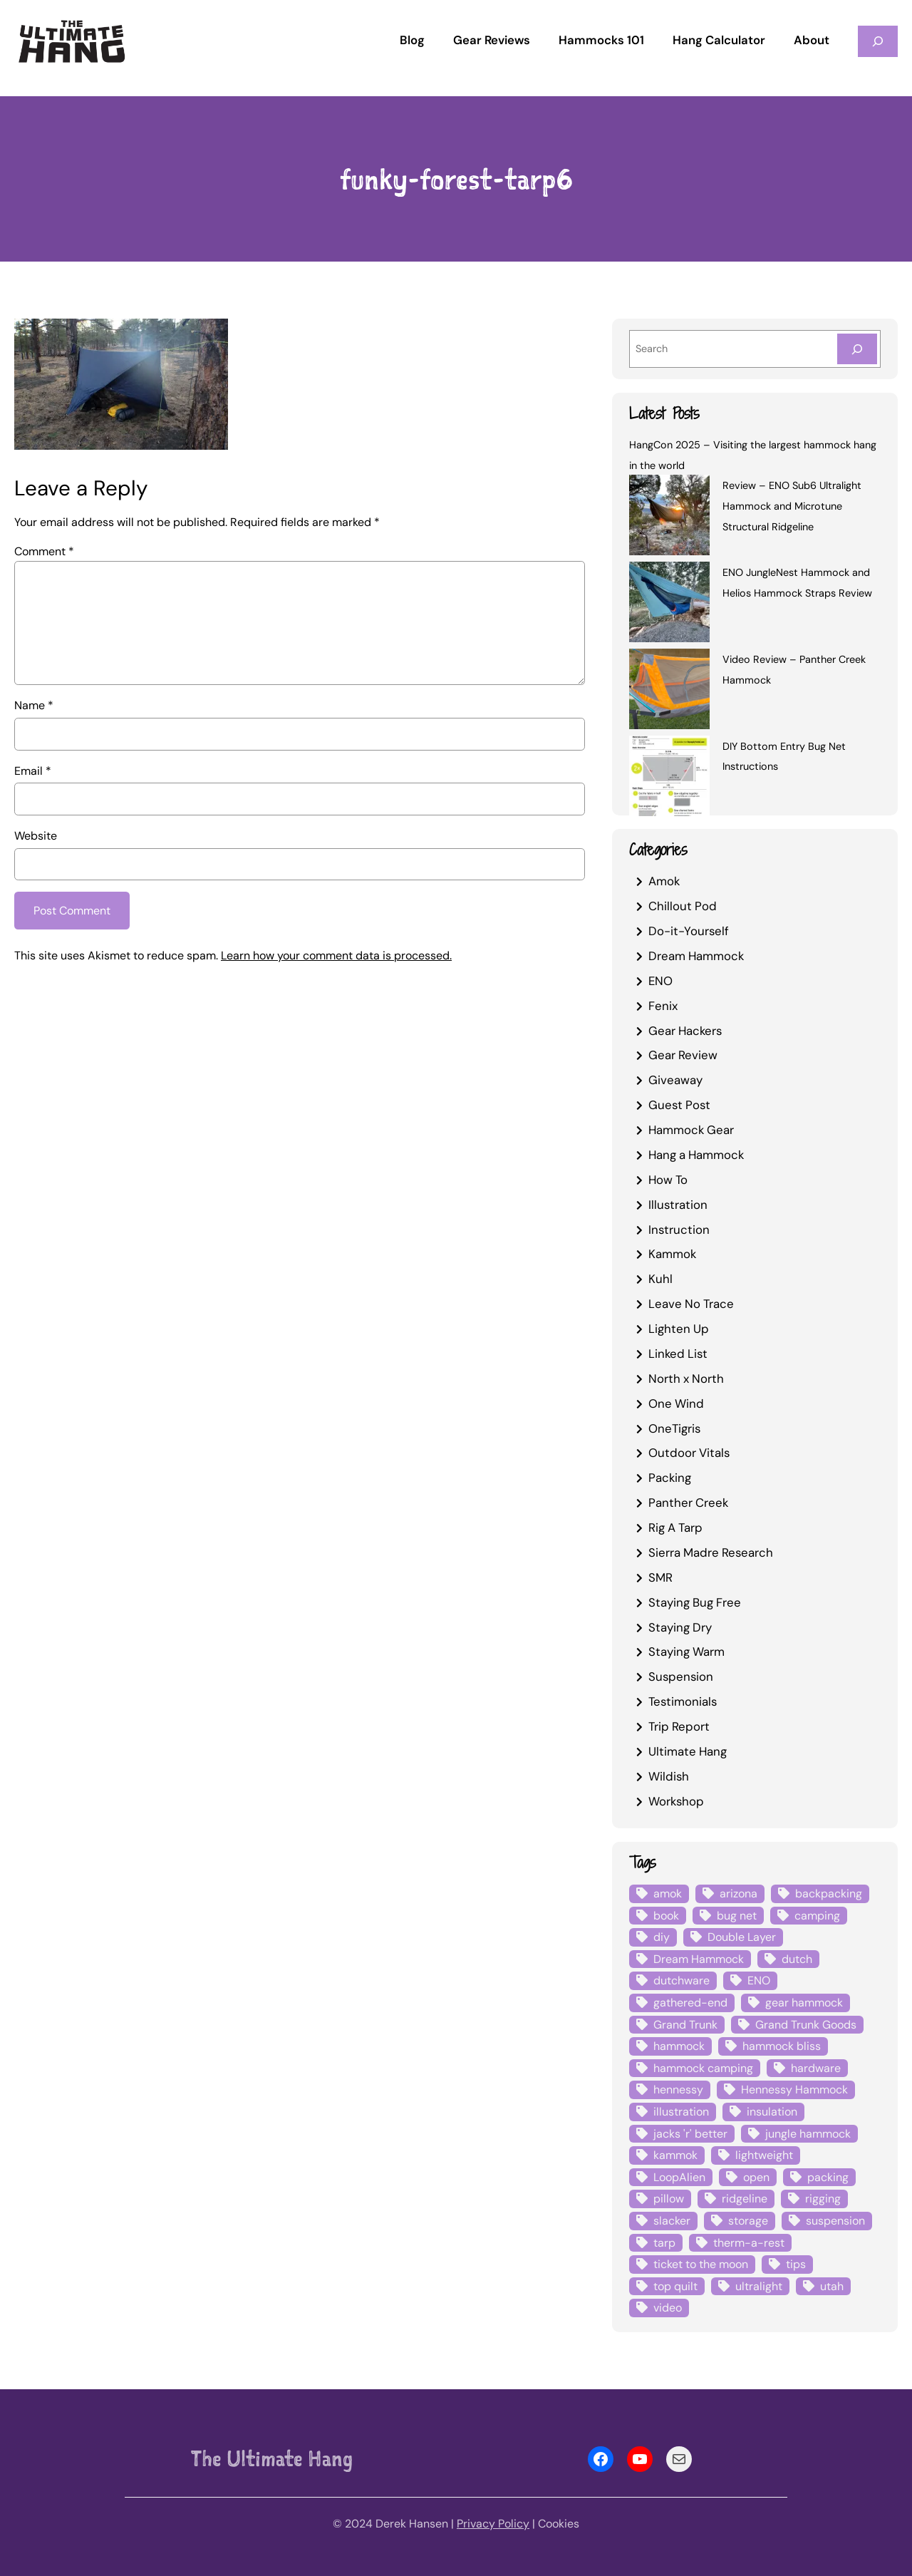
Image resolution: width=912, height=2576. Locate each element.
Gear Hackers (685, 1031)
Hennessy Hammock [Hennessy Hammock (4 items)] (794, 2089)
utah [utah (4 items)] (832, 2286)
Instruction (679, 1229)
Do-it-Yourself (688, 931)
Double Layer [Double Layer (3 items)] (742, 1937)
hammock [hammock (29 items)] (679, 2046)
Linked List (678, 1353)
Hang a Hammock (696, 1155)
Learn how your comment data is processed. (336, 955)
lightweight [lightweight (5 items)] (764, 2155)
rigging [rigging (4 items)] (823, 2198)
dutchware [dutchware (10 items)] (681, 1980)
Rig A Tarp (675, 1527)
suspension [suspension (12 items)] (835, 2220)
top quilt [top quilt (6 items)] (675, 2286)
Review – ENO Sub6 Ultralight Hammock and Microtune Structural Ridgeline (791, 506)
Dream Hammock (696, 956)
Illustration (678, 1204)
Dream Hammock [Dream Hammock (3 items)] (698, 1959)
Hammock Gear (691, 1130)
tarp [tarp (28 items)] (664, 2242)
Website (35, 835)
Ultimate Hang (687, 1751)
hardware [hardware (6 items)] (816, 2068)
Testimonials (682, 1701)
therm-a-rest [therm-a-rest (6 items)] (748, 2242)
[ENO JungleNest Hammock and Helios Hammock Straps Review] (669, 604)
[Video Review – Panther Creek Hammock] (669, 691)
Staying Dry (680, 1627)
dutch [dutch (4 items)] (797, 1959)
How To (668, 1179)
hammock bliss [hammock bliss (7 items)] (781, 2046)
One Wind (676, 1403)
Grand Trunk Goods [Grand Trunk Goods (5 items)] (805, 2024)
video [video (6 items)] (667, 2307)
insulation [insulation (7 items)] (772, 2111)
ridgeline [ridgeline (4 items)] (744, 2198)
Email (32, 770)
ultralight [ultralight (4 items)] (758, 2286)
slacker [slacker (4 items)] (671, 2220)
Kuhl (660, 1279)
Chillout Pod (682, 906)
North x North (686, 1378)
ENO (660, 981)
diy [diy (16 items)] (661, 1937)
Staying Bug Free (694, 1602)
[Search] (857, 349)
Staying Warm (686, 1651)
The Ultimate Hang (272, 2458)
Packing (669, 1477)
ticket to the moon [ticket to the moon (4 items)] (700, 2264)
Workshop (676, 1801)
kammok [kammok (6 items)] (675, 2155)
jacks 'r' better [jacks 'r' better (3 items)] (690, 2133)
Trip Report (679, 1726)
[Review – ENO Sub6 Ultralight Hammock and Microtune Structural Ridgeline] (669, 517)
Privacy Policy (493, 2523)
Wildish (668, 1776)
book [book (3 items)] (666, 1915)
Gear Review (682, 1055)
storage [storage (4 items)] (748, 2220)
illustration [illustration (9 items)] (681, 2111)
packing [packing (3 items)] (828, 2177)
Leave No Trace (691, 1304)
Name (33, 705)
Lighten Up (678, 1328)
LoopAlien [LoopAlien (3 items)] (679, 2177)
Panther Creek (688, 1502)
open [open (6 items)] (756, 2177)
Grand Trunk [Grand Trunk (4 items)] (685, 2024)
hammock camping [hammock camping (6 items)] (703, 2068)
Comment (44, 551)
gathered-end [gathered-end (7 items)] (690, 2002)
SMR (660, 1577)
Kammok (672, 1254)
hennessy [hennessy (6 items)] (678, 2089)
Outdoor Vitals (689, 1452)
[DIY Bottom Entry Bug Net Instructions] (669, 778)
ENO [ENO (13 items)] (758, 1980)
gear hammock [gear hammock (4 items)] (804, 2002)
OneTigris (674, 1428)
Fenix (663, 1006)
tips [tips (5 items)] (796, 2264)
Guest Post (679, 1105)
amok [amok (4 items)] (667, 1893)
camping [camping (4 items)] (817, 1915)
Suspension (680, 1676)
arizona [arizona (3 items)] (738, 1893)
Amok (664, 881)
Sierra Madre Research (710, 1552)
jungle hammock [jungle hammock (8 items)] (808, 2133)
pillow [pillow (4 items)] (668, 2198)
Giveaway (675, 1080)
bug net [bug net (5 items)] (737, 1915)
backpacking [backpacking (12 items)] (828, 1893)
